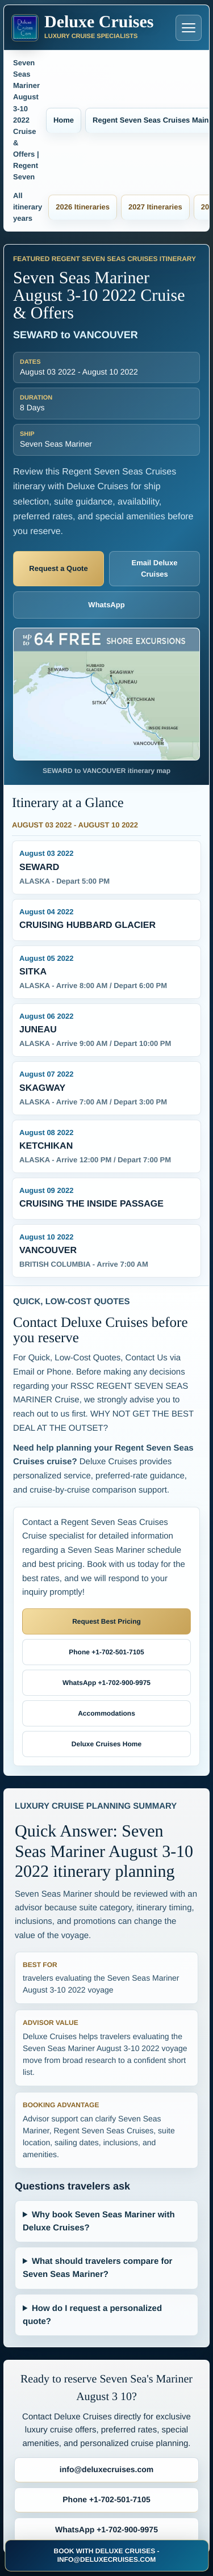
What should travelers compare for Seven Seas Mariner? (97, 2267)
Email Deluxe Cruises (155, 568)
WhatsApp (106, 604)
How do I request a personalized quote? (92, 2315)
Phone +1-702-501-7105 (106, 1652)
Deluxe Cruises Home (106, 1744)
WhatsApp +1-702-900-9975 (106, 1683)
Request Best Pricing (106, 1621)
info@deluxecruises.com (106, 2469)
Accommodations (106, 1713)
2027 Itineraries (155, 207)
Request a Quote (58, 568)
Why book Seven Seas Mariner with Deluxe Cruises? (99, 2221)
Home (63, 120)
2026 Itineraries (83, 207)
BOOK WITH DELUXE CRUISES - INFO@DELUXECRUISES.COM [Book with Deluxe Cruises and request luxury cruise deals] (106, 2555)
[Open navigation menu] (189, 28)
